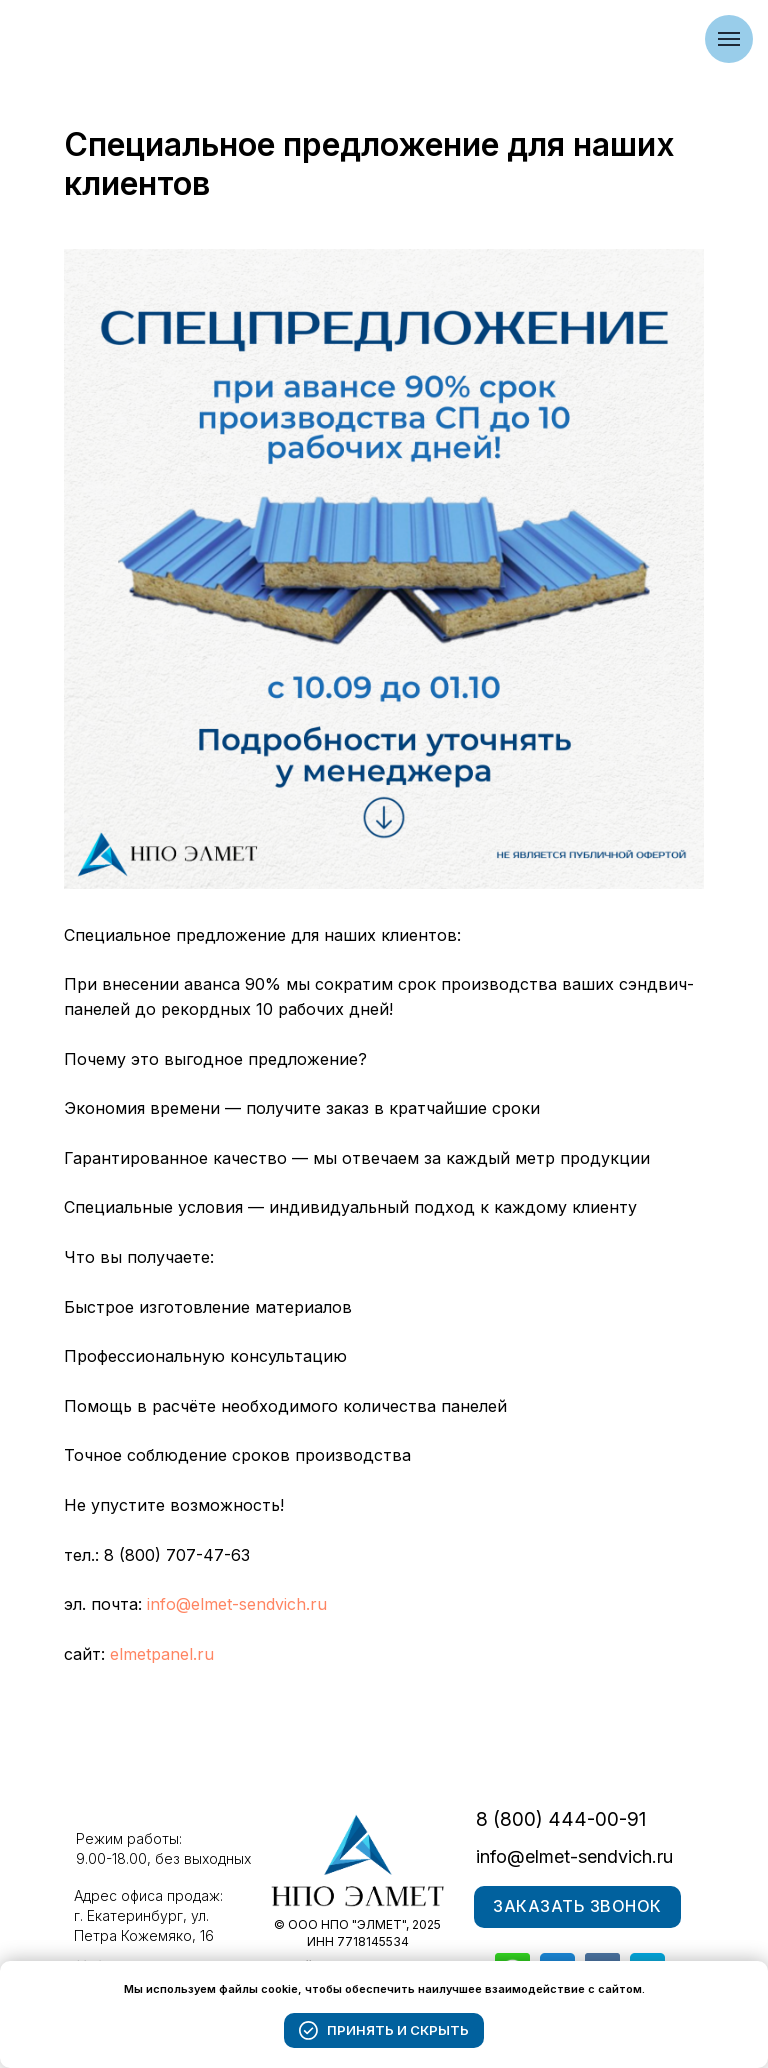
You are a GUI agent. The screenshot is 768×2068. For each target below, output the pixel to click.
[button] (577, 1907)
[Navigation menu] (729, 39)
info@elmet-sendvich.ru (237, 1604)
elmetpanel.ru (162, 1654)
